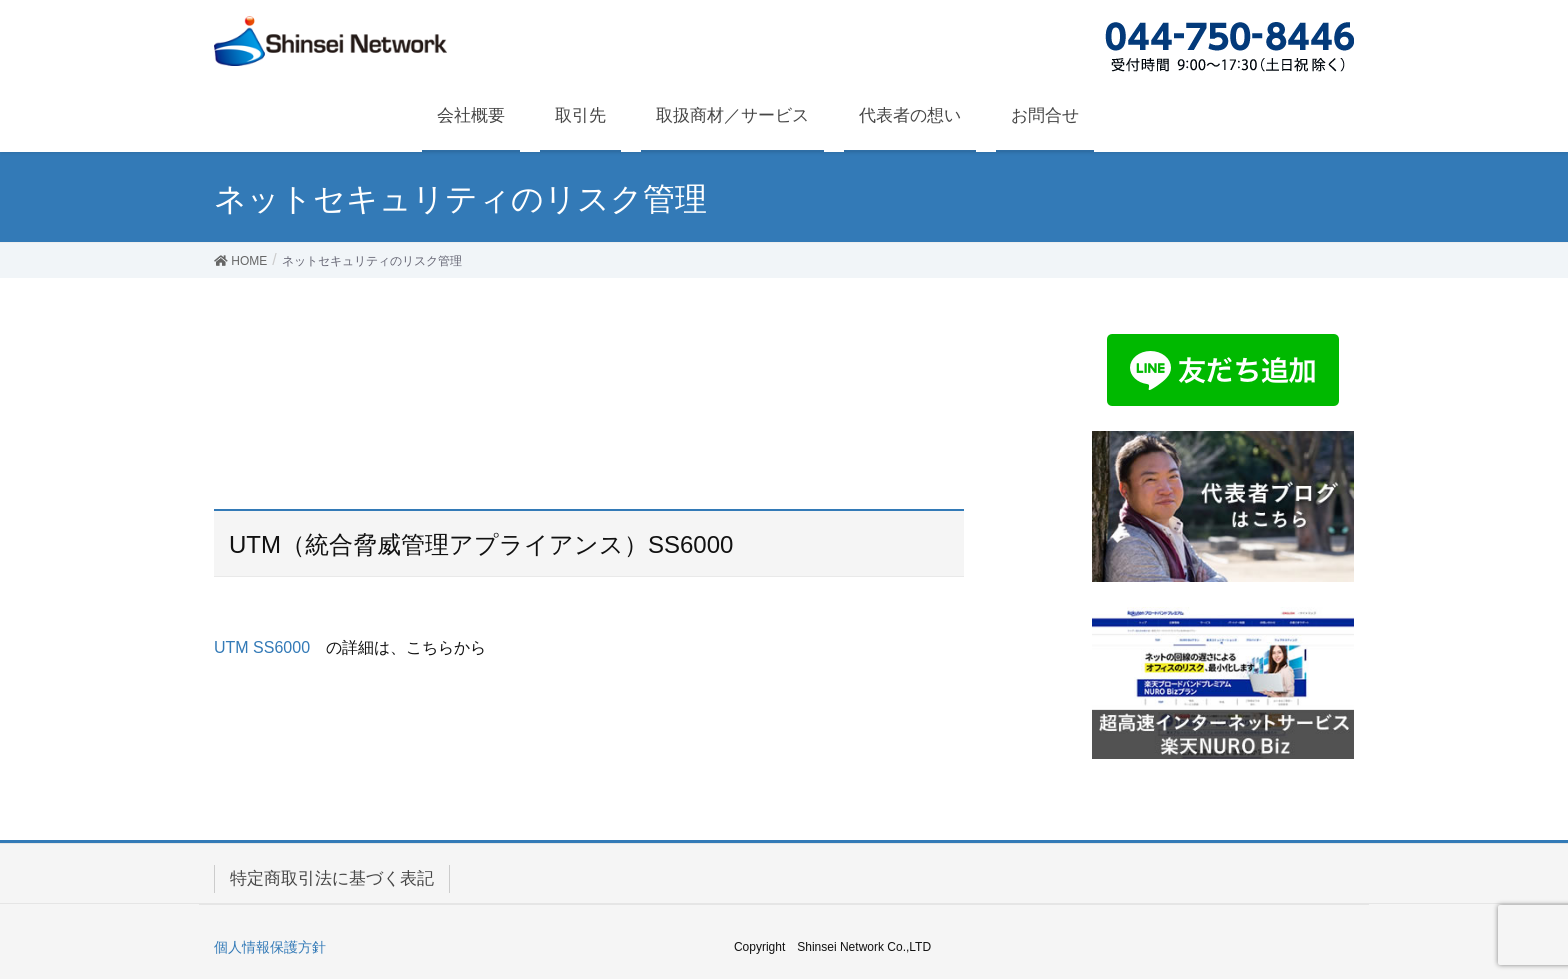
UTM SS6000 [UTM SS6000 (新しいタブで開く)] (262, 647)
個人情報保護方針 (270, 947)
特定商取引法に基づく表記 (332, 878)
